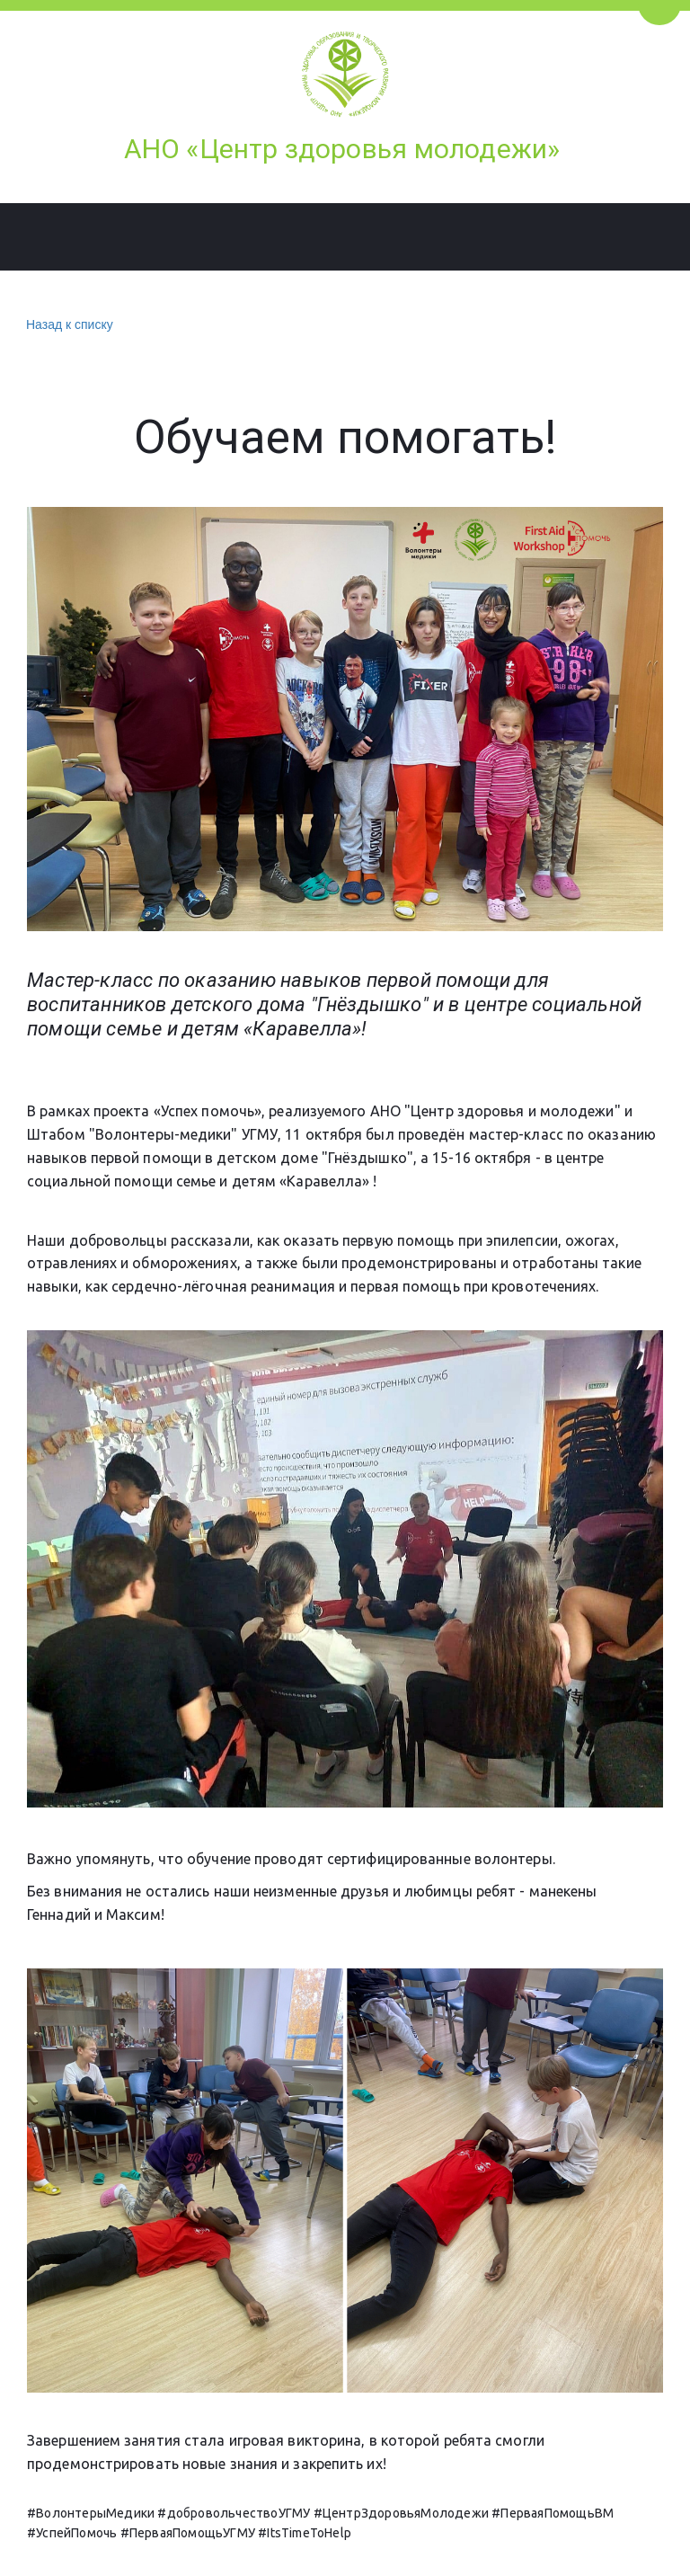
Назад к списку (67, 325)
